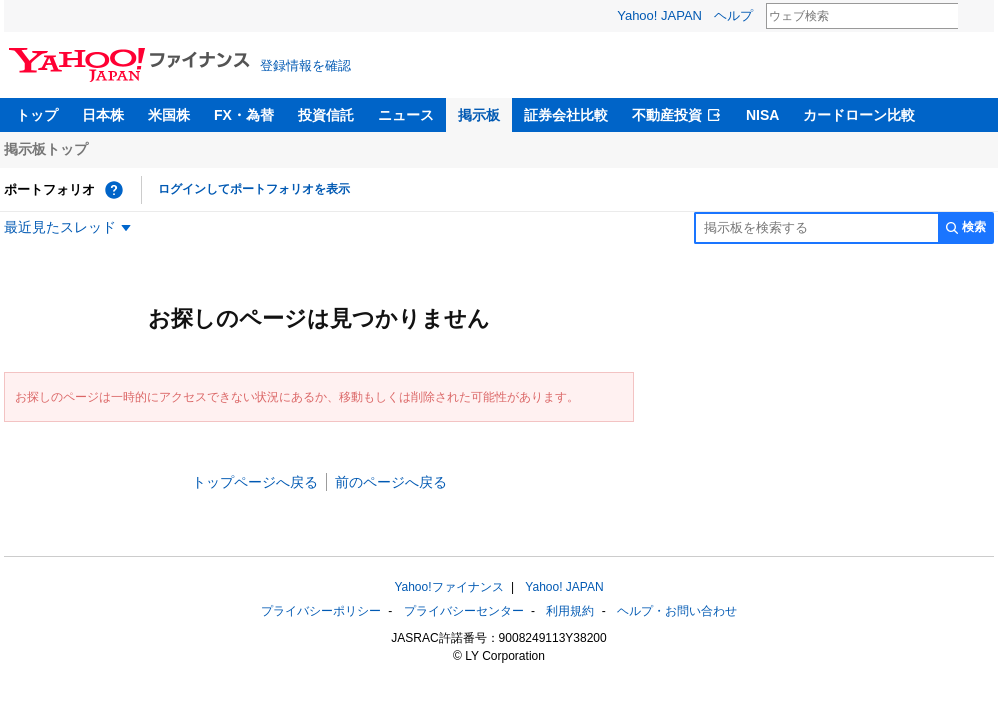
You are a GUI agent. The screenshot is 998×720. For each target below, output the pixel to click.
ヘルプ (733, 15)
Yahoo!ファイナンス (448, 587)
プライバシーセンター (464, 611)
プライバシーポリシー (321, 611)
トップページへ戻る (255, 482)
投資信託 (326, 115)
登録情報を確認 (305, 65)
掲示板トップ (46, 149)
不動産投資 (667, 115)
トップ (37, 115)
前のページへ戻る (391, 482)
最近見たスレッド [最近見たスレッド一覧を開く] (60, 227)
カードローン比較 (859, 115)
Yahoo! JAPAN (659, 15)
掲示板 (479, 115)
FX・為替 (244, 115)
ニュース (406, 115)
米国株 (169, 115)
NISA (762, 115)
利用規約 (570, 611)
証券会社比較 (566, 115)
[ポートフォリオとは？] (114, 190)
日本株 (103, 115)
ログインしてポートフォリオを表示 (254, 189)
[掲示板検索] (816, 228)
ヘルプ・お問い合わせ (677, 611)
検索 (971, 17)
